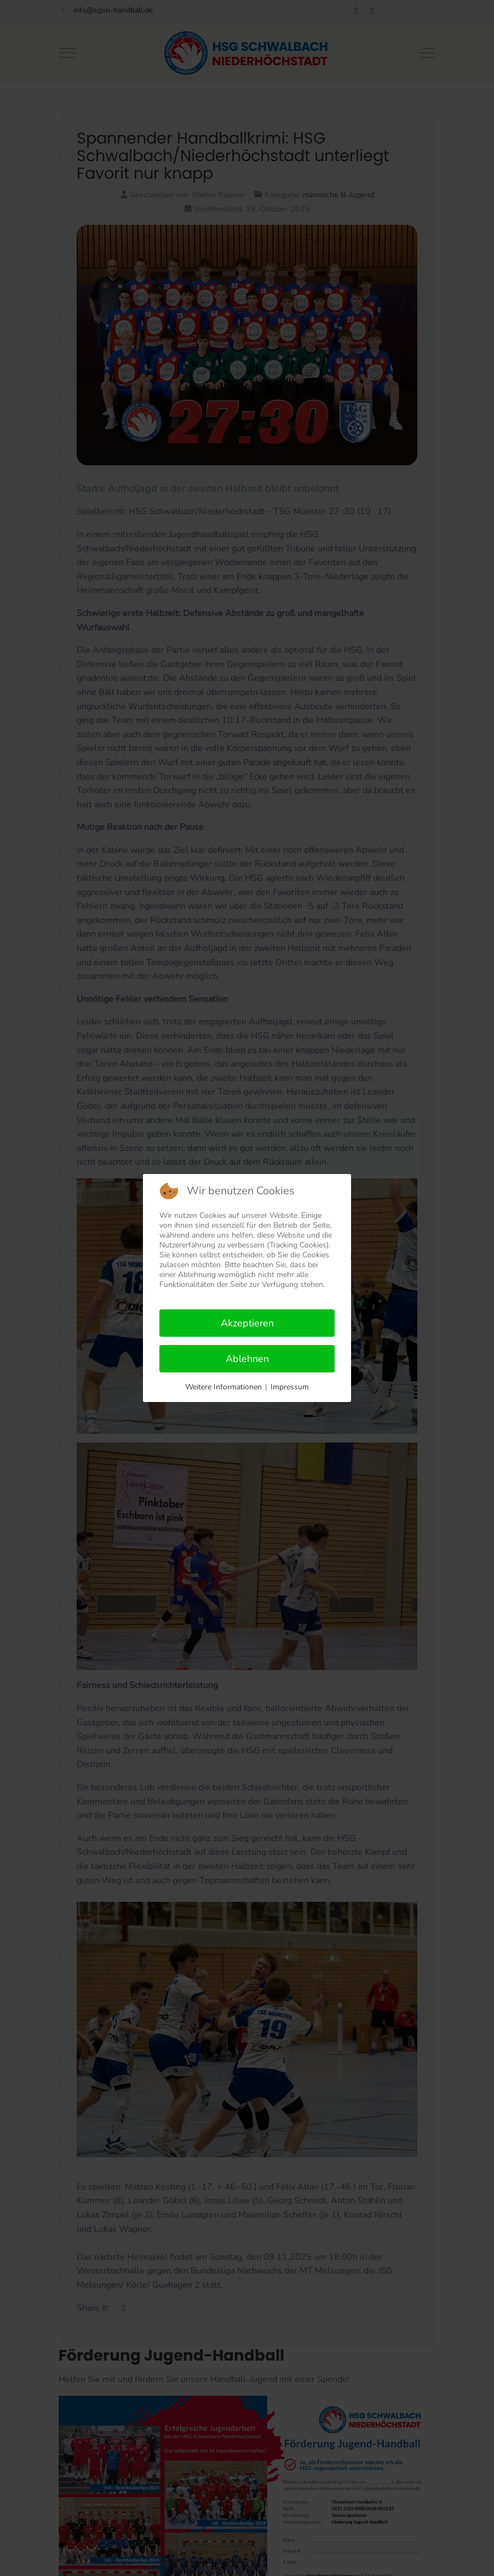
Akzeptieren (247, 1323)
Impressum (290, 1387)
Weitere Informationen (223, 1387)
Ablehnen (247, 1358)
